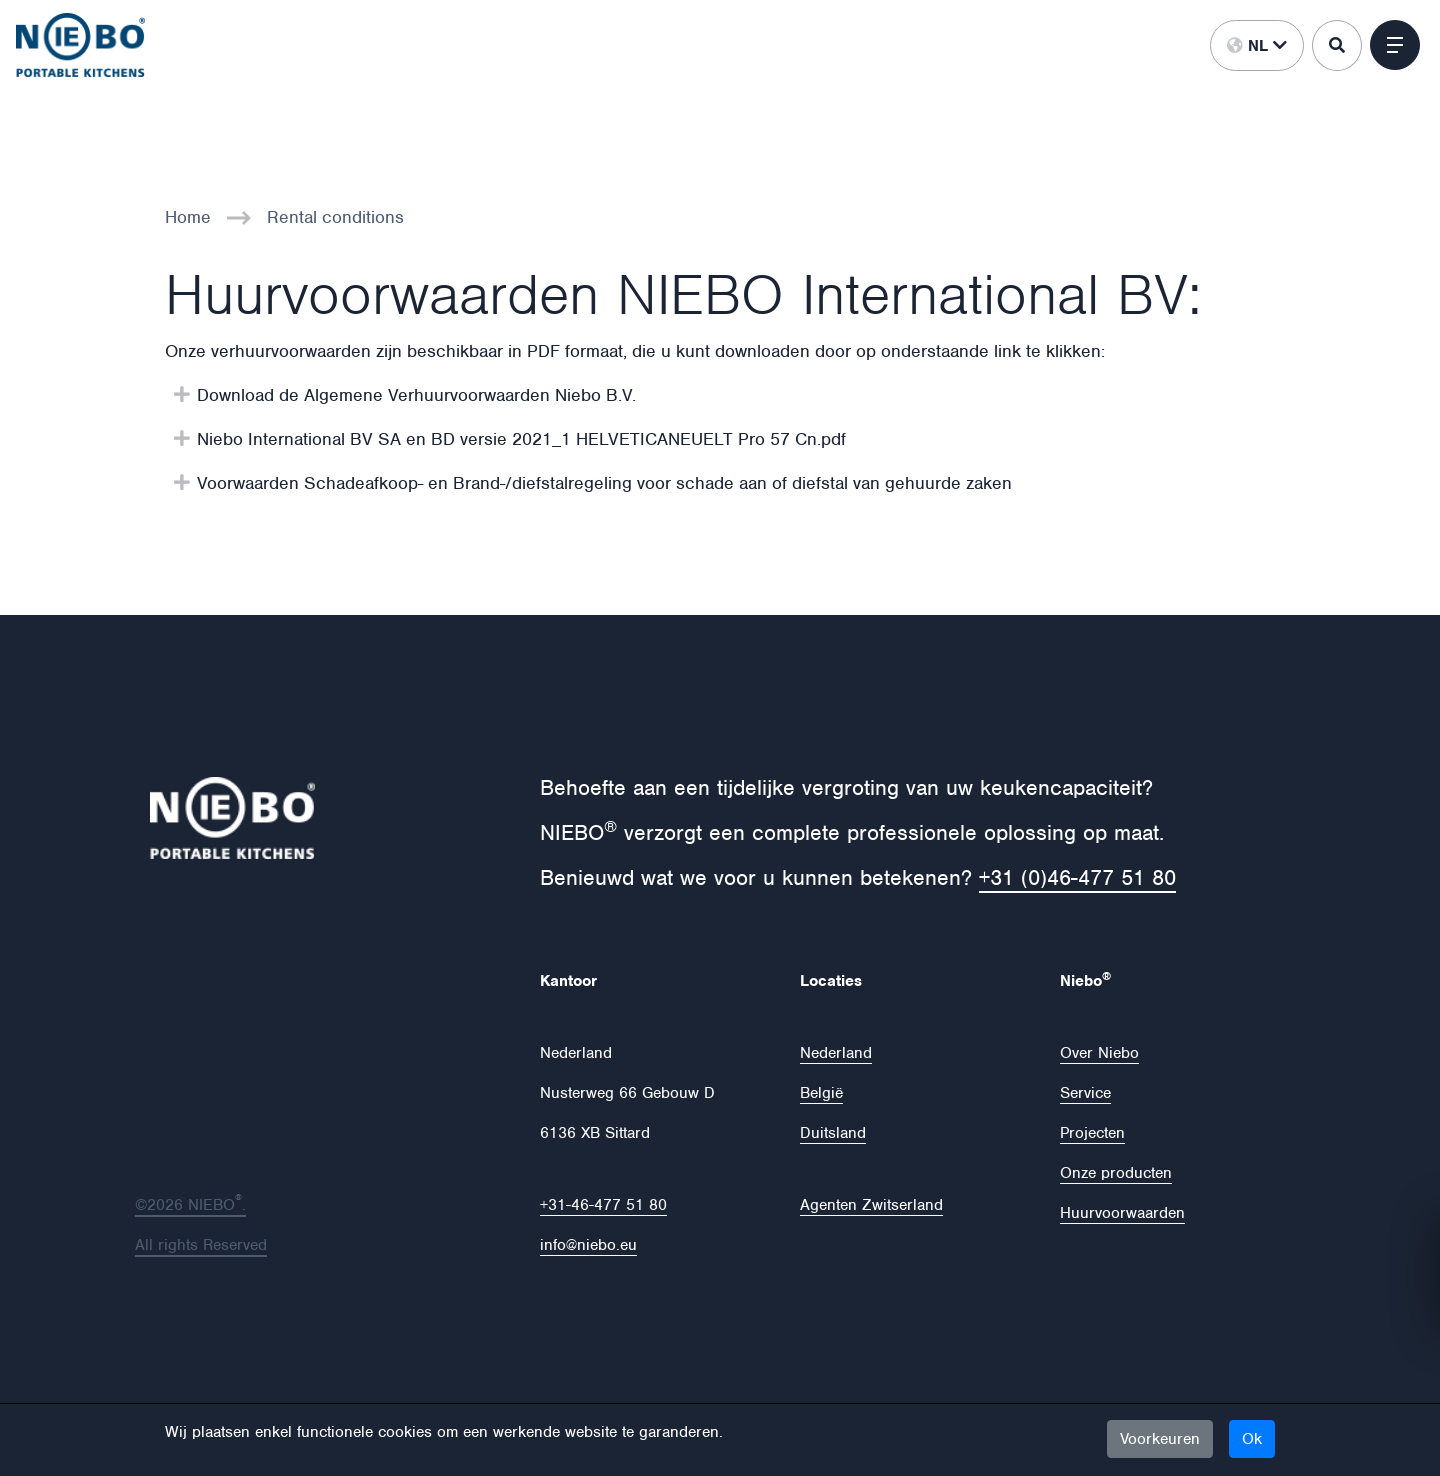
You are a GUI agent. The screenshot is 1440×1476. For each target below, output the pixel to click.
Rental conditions (335, 217)
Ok (1252, 1439)
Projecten (1092, 1133)
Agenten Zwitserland (871, 1205)
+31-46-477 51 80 (603, 1205)
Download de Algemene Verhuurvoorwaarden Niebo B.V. (416, 395)
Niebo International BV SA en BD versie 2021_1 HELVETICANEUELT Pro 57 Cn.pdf (521, 439)
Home (188, 217)
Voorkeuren (1160, 1439)
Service (1085, 1093)
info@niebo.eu (588, 1245)
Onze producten (1116, 1173)
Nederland (836, 1053)
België (821, 1093)
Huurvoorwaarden (1122, 1213)
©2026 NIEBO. (190, 1205)
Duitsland (833, 1133)
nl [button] (1257, 46)
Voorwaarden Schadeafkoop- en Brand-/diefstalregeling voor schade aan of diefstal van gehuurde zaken (604, 483)
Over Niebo (1099, 1053)
